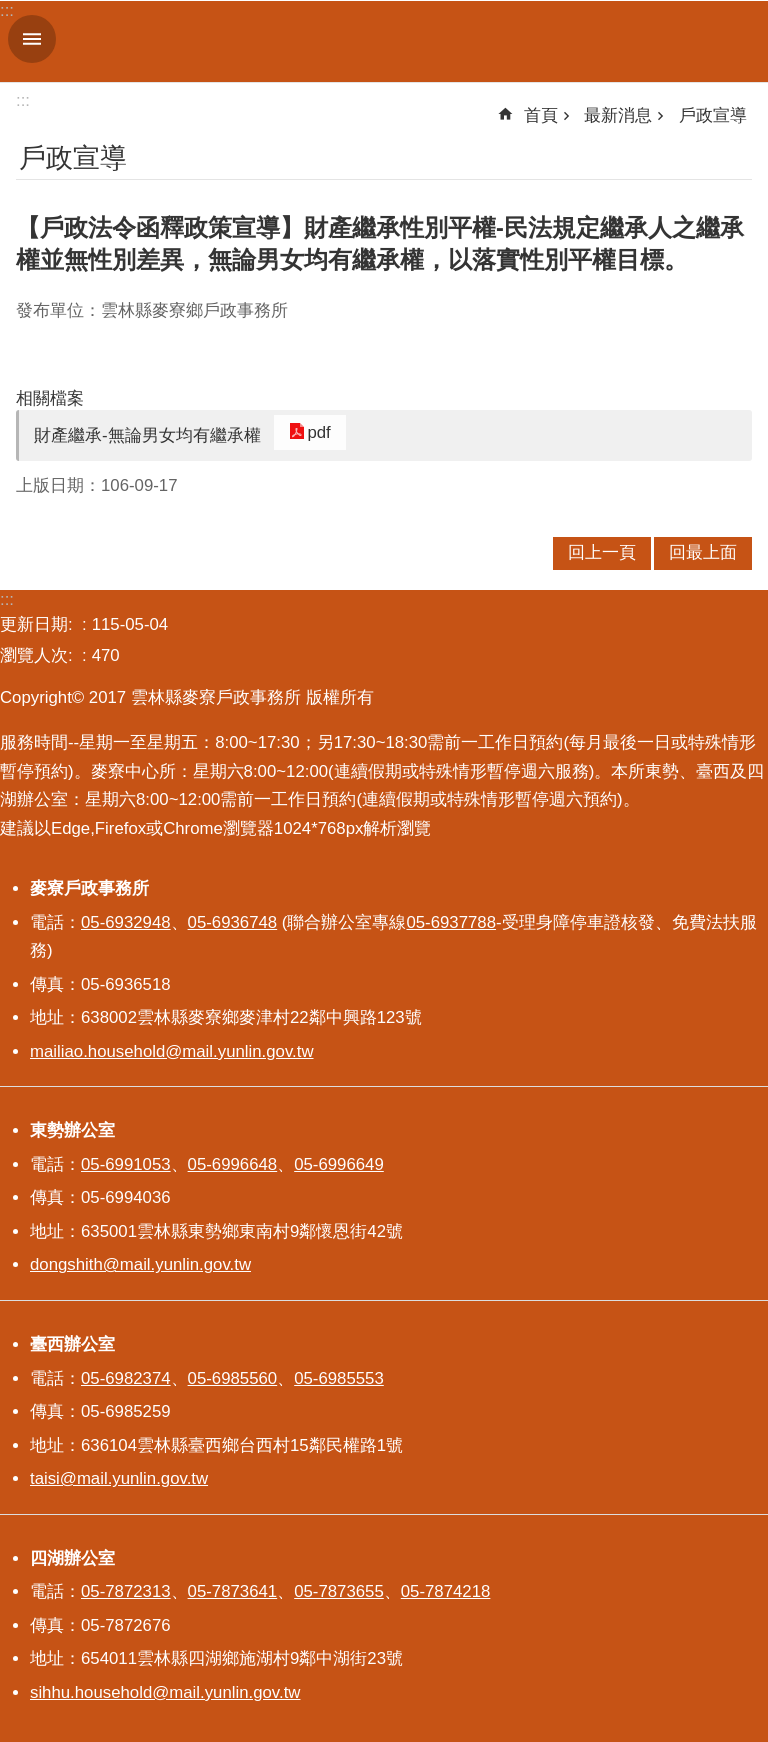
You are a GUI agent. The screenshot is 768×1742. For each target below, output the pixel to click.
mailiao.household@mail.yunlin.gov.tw (172, 1051)
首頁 (541, 115)
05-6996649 (339, 1164)
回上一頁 (602, 552)
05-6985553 (339, 1378)
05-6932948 (126, 922)
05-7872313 (126, 1591)
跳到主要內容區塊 (10, 10)
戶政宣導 (713, 115)
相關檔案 (50, 398)
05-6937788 (451, 922)
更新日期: (38, 624)
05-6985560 (233, 1378)
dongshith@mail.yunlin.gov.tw (140, 1264)
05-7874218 (446, 1591)
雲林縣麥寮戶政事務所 (408, 41)
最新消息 (618, 115)
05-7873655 (339, 1591)
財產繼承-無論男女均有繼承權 (147, 435)
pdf (310, 432)
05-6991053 (126, 1164)
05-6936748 (233, 922)
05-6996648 (233, 1164)
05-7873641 (233, 1591)
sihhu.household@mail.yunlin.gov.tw (165, 1692)
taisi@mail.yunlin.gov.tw (119, 1478)
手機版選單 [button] (32, 39)
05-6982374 (126, 1378)
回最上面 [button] (703, 552)
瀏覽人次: (38, 655)
